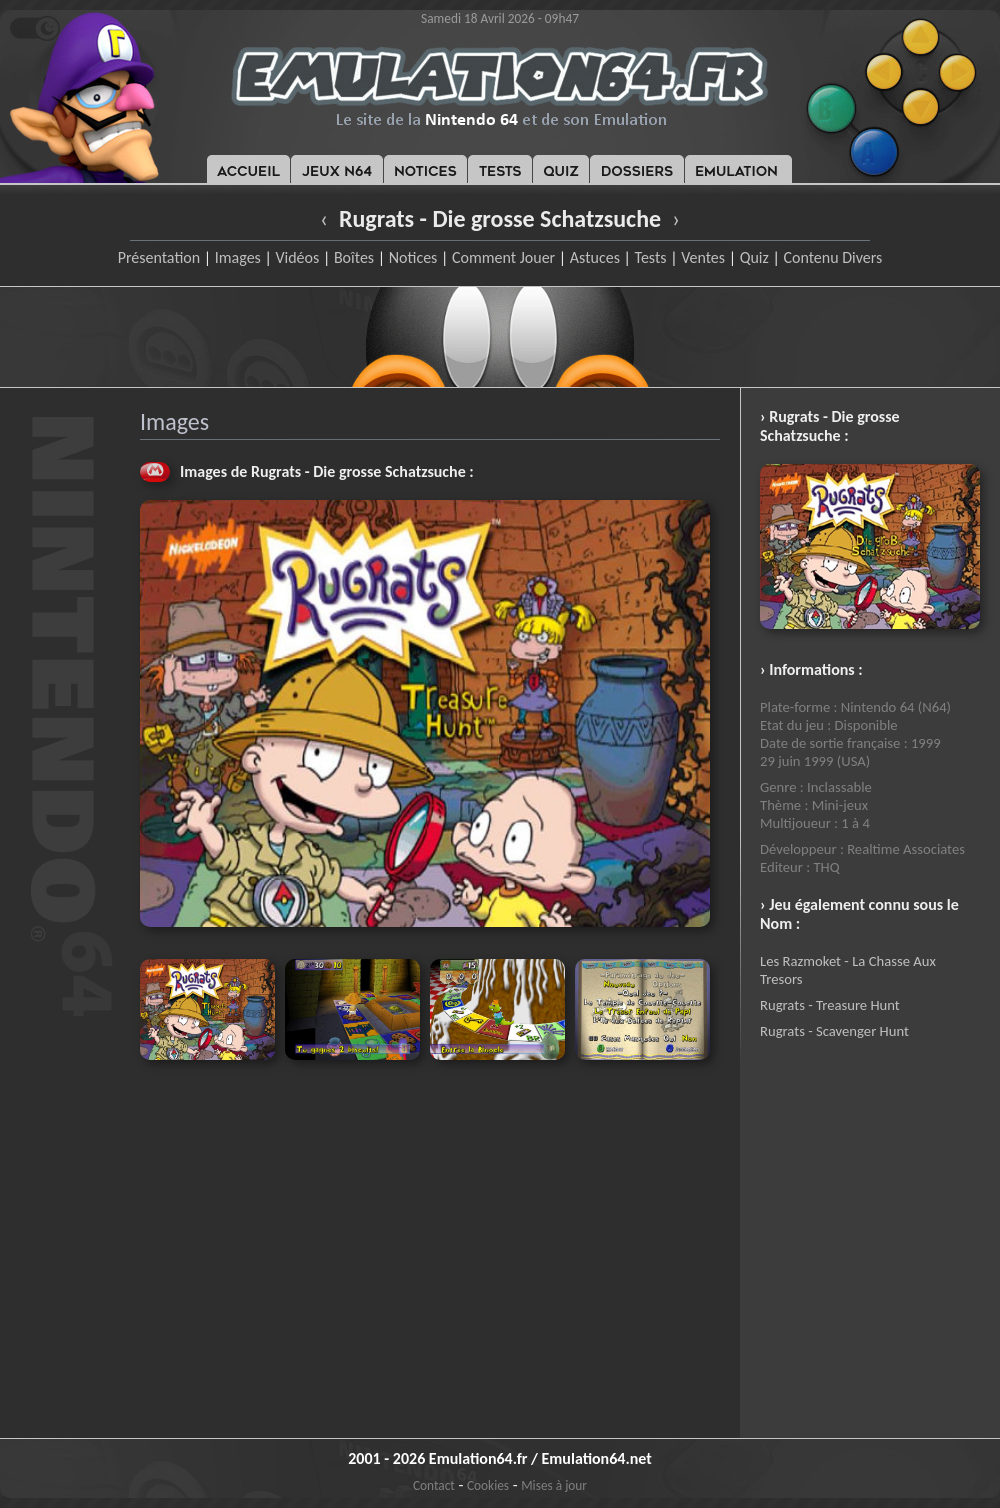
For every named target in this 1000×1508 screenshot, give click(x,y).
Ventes (703, 257)
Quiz (754, 257)
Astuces (595, 257)
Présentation (159, 257)
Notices (413, 257)
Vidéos (297, 257)
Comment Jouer (503, 257)
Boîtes (354, 257)
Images (238, 257)
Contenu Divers (832, 257)
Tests (651, 257)
